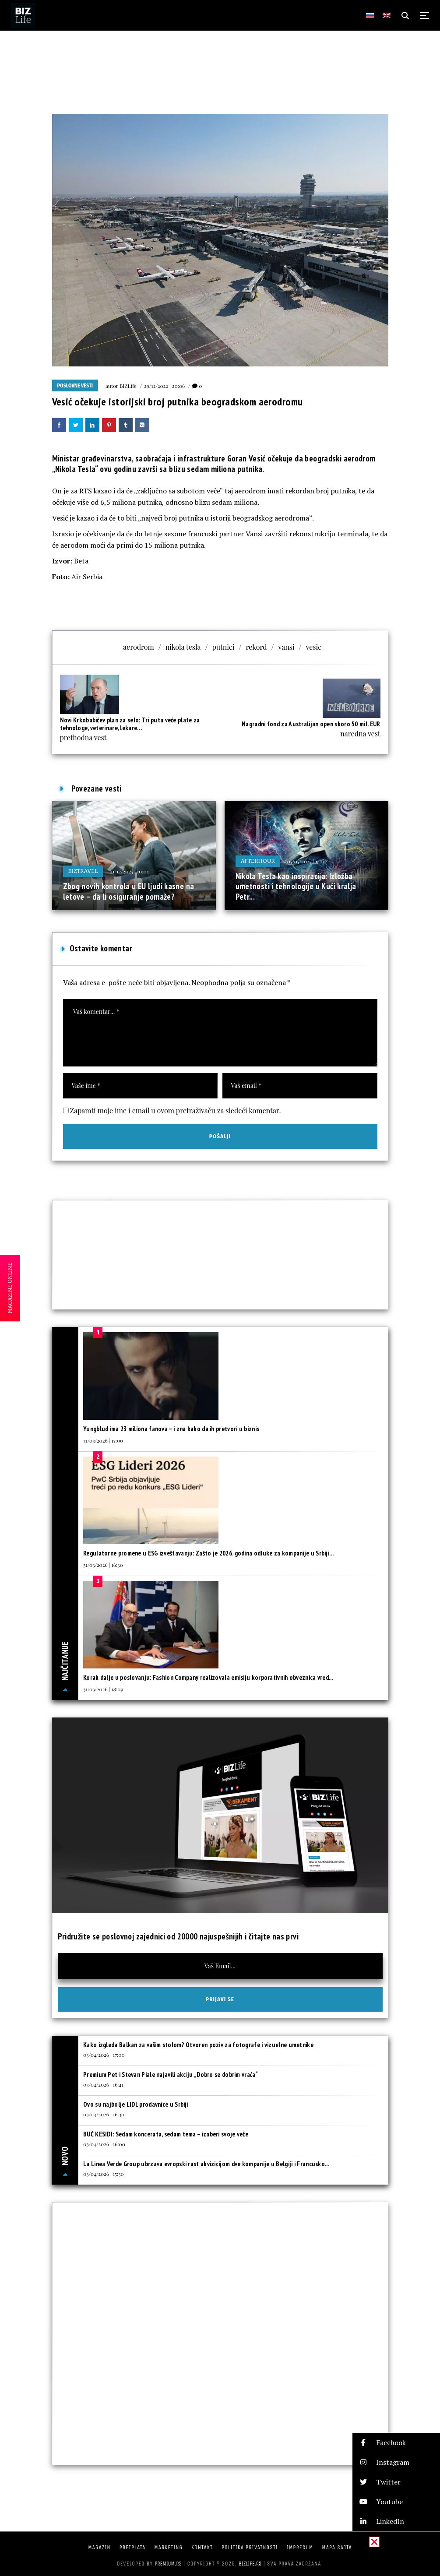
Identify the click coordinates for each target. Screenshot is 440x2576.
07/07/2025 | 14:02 (307, 861)
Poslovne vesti (75, 386)
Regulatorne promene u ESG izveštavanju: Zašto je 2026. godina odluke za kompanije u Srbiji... (208, 1553)
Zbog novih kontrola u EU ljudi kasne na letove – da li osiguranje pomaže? (128, 891)
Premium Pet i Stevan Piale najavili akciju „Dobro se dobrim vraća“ (170, 2074)
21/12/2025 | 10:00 (129, 871)
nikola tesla (183, 646)
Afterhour (258, 861)
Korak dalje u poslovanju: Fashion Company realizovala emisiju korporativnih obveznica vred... (208, 1677)
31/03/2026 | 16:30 (103, 1564)
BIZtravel (83, 871)
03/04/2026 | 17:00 (104, 2054)
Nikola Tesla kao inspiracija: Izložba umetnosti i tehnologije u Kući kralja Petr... (296, 886)
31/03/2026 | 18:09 (103, 1689)
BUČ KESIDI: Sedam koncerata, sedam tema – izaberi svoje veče (165, 2134)
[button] (396, 2443)
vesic (313, 646)
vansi (286, 646)
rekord (256, 646)
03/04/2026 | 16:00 (104, 2143)
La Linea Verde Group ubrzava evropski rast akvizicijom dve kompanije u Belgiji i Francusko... (206, 2164)
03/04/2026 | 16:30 (103, 2114)
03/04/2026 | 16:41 (103, 2084)
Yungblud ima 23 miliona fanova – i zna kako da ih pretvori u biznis (171, 1429)
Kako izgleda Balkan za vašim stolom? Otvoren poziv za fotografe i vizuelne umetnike (198, 2045)
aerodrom (138, 646)
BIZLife (128, 385)
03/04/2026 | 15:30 (103, 2173)
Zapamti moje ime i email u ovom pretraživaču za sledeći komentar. (175, 1110)
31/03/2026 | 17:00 (103, 1440)
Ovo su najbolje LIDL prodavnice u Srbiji (135, 2104)
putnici (223, 646)
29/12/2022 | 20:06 (164, 385)
